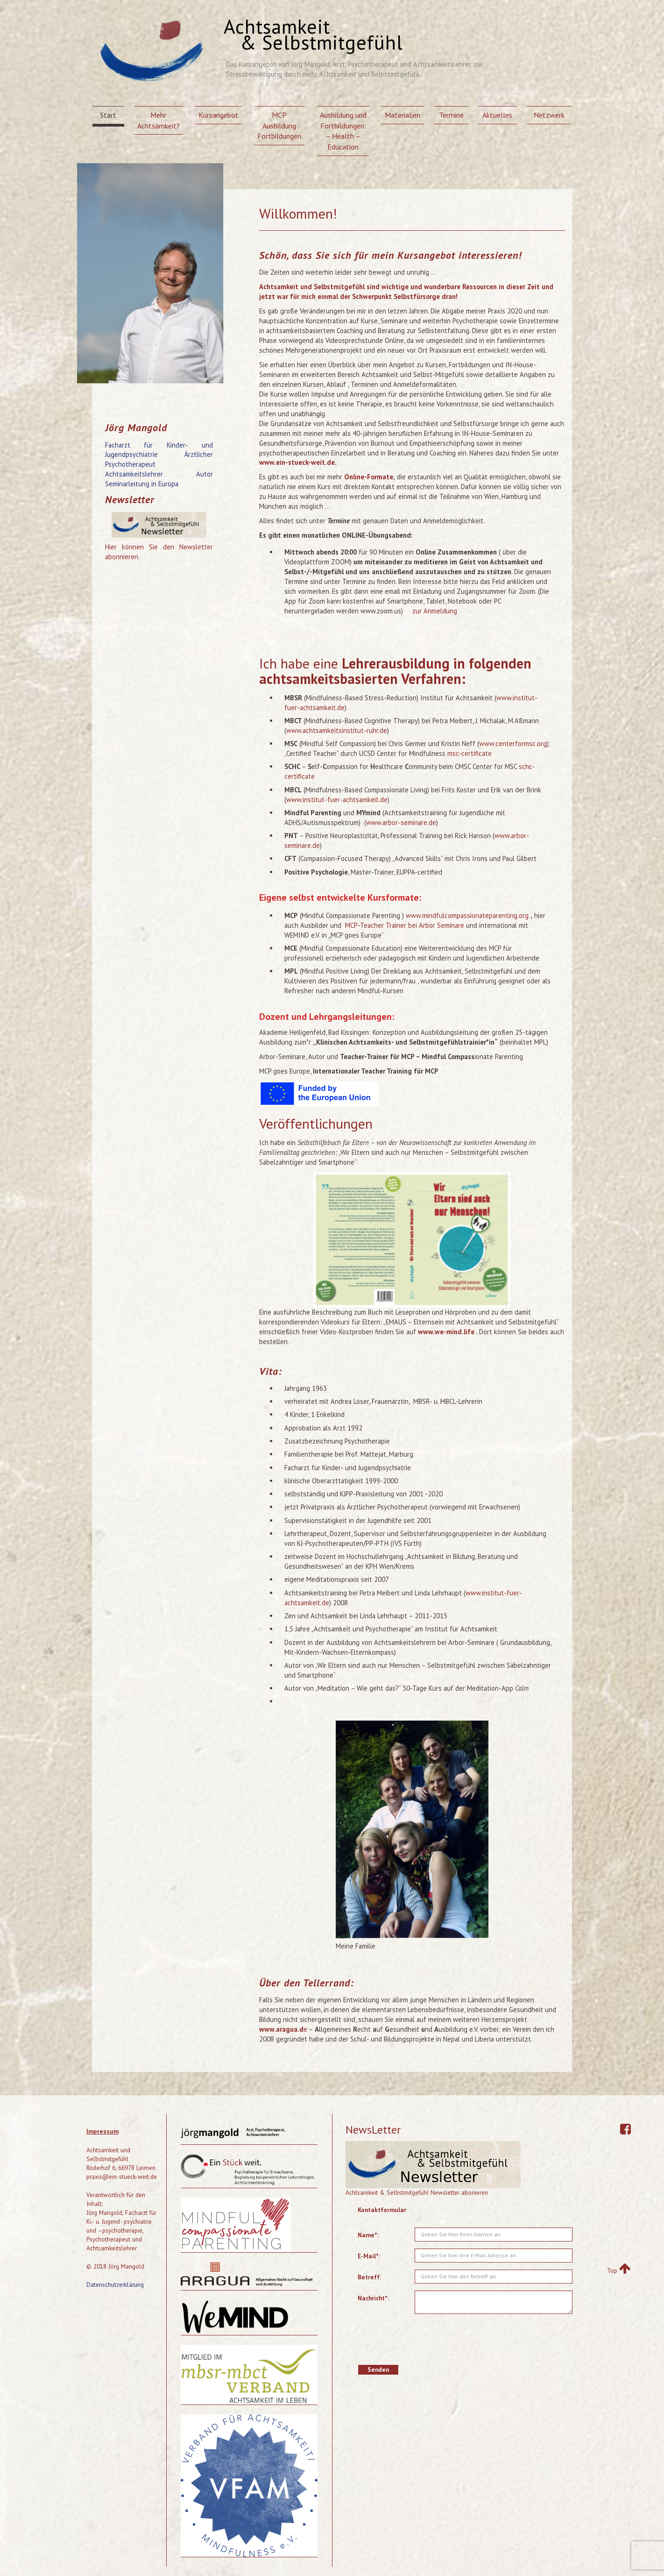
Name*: (368, 2235)
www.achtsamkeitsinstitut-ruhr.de (336, 730)
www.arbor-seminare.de (401, 822)
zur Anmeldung (434, 610)
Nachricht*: (373, 2298)
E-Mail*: (369, 2256)
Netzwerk (549, 115)
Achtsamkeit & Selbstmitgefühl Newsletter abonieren (417, 2192)
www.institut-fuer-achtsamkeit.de (337, 799)
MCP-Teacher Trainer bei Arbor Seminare (404, 925)
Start (108, 115)
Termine (451, 115)
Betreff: (369, 2277)
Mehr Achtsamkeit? (158, 120)
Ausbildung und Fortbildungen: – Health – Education (343, 131)
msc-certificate (469, 753)
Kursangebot (218, 115)
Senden (378, 2369)
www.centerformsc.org (513, 743)
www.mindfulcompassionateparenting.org (467, 915)
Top (619, 2270)
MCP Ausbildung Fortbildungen (279, 125)
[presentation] (486, 2339)
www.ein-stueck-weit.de (297, 462)
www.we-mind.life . (448, 1331)
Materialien (402, 115)
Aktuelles (497, 115)
